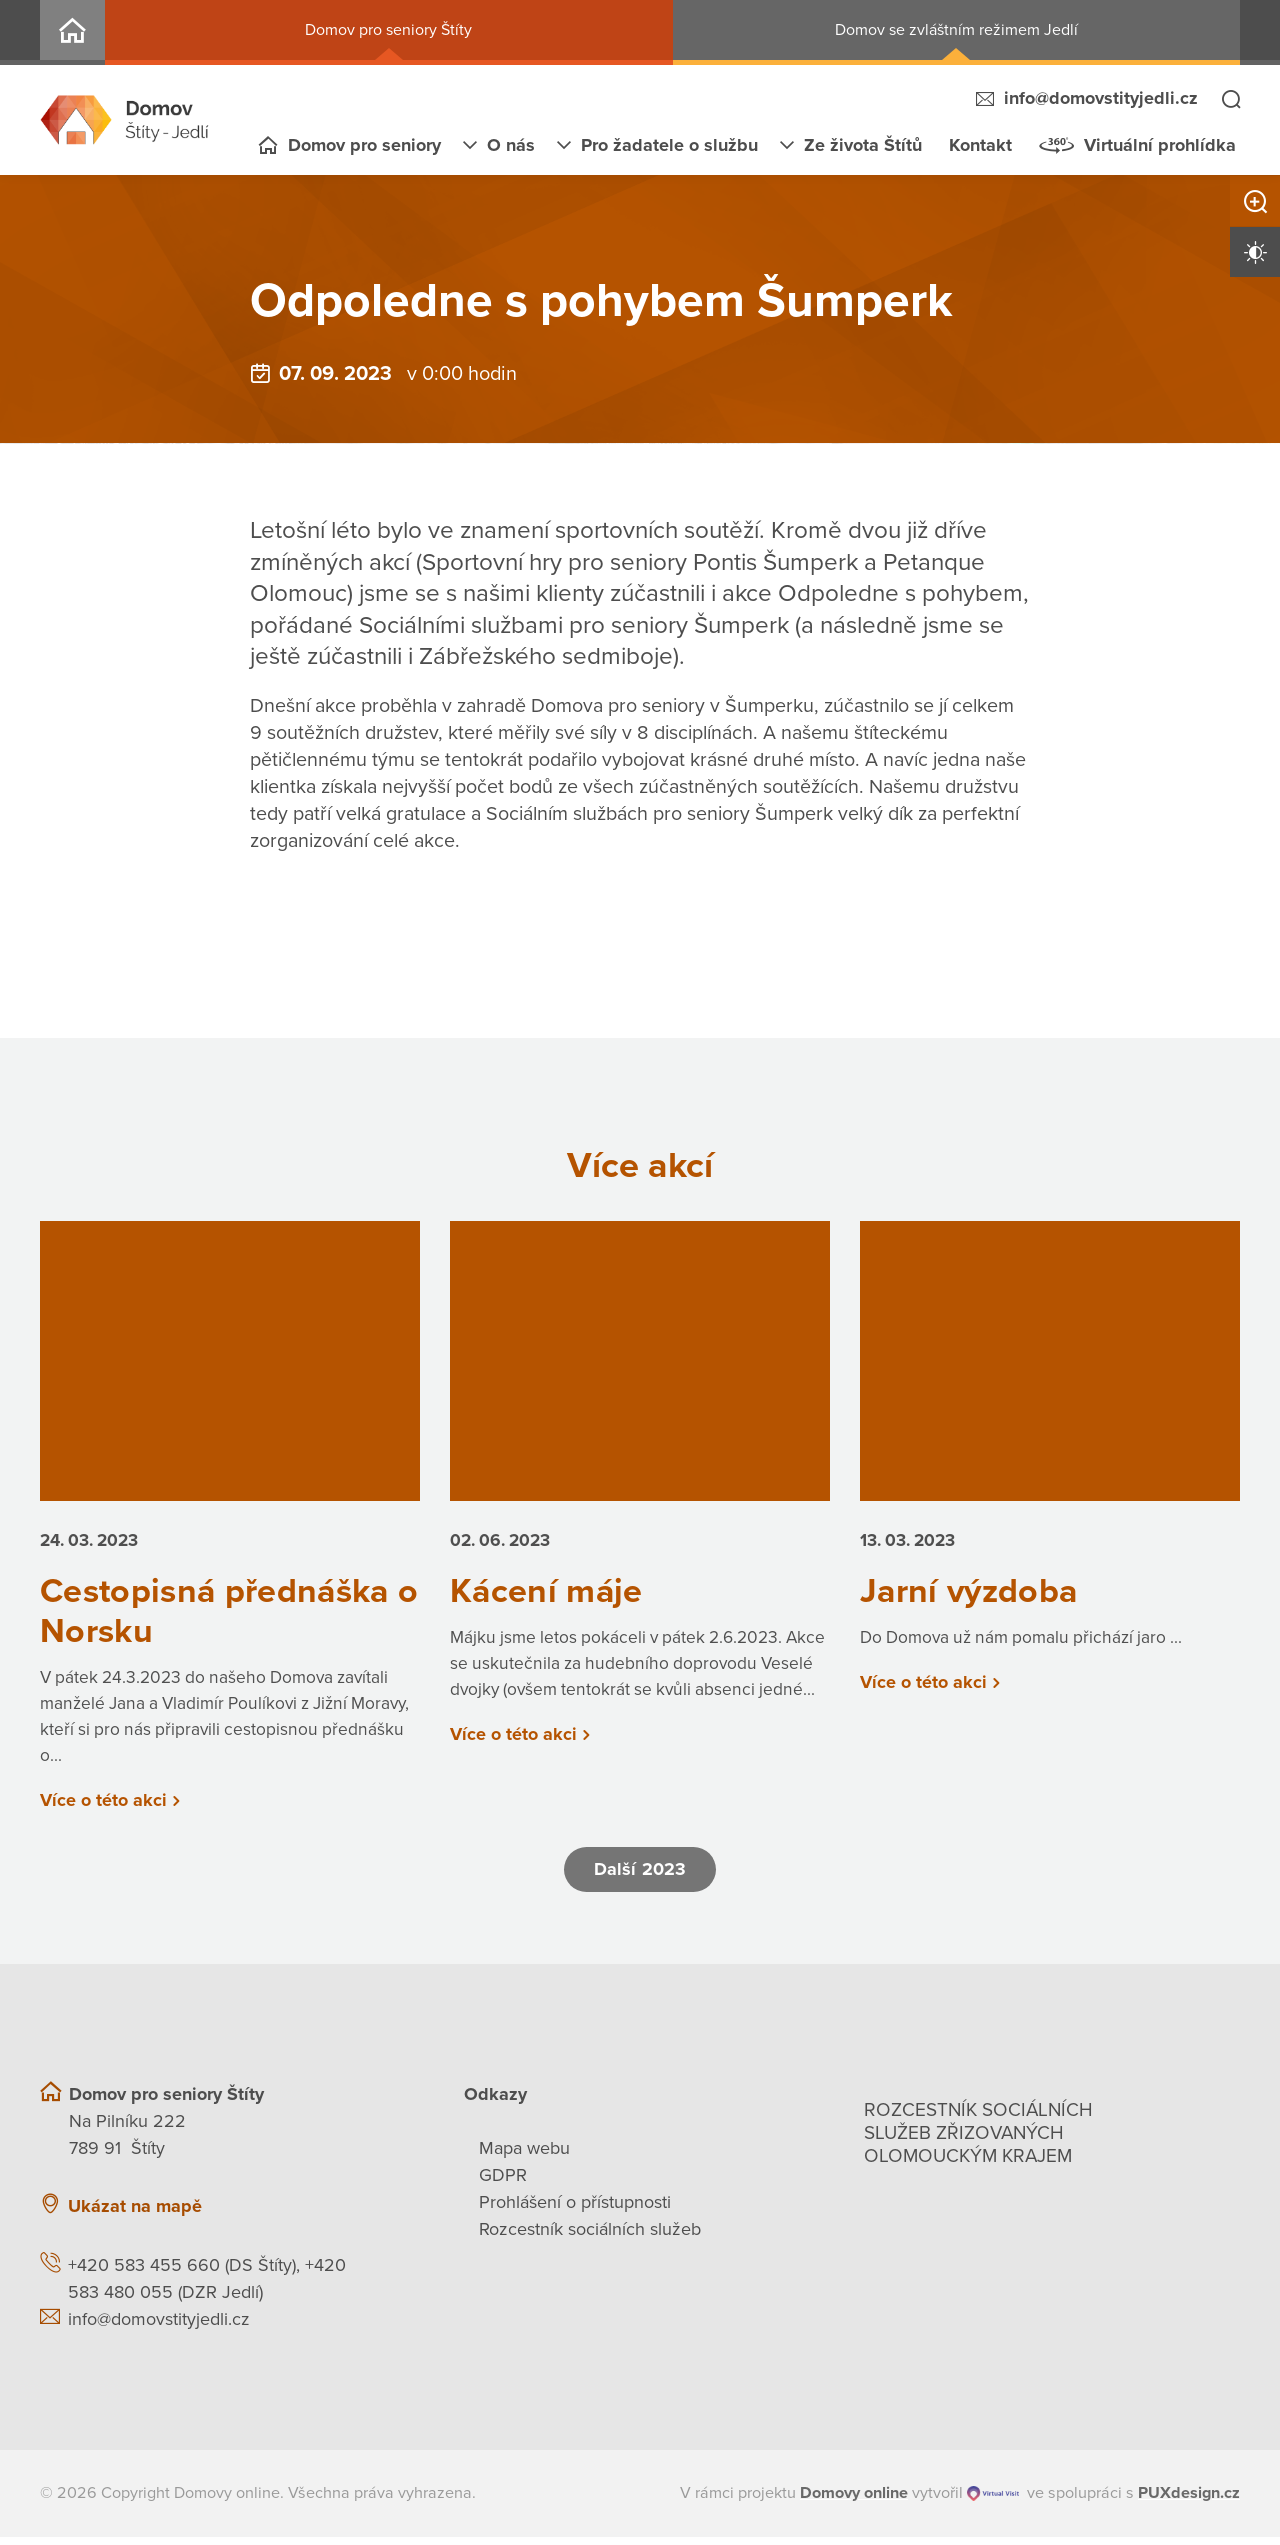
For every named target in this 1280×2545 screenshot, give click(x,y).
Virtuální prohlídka (1160, 145)
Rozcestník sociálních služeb (590, 2237)
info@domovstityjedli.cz (1101, 98)
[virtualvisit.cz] (993, 2501)
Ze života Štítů (863, 145)
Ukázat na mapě (135, 2214)
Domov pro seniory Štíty (388, 30)
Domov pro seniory (364, 145)
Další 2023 (640, 1877)
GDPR (503, 2183)
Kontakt (980, 145)
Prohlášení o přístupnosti (575, 2210)
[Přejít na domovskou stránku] (124, 120)
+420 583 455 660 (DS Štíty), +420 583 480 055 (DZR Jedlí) (207, 2286)
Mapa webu (524, 2156)
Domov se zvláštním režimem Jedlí (956, 30)
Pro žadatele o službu (669, 145)
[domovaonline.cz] (854, 2501)
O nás (511, 145)
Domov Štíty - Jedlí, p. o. (72, 32)
